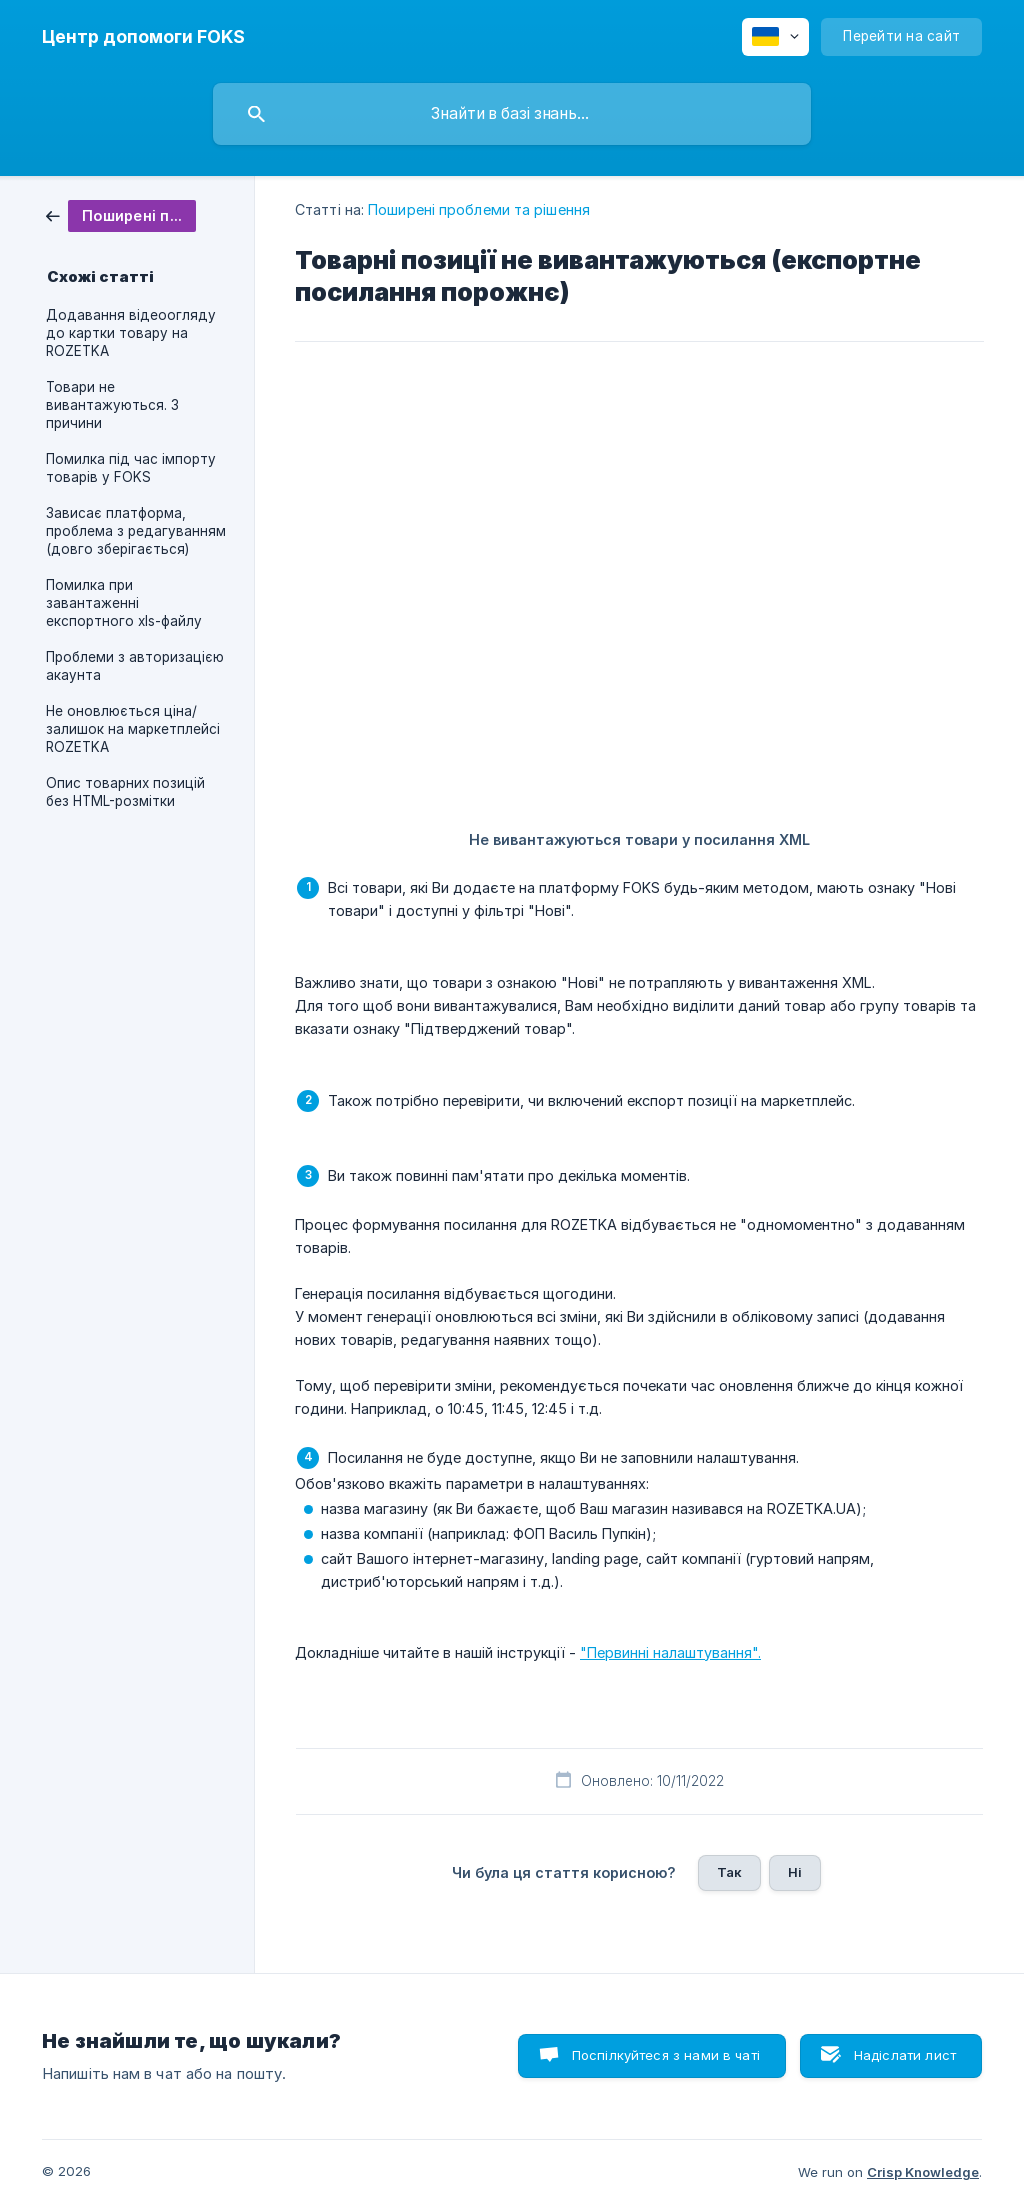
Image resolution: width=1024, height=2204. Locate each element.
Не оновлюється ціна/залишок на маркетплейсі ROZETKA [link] (133, 729)
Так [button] (729, 1872)
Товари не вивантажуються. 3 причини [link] (112, 405)
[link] (121, 214)
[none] (143, 37)
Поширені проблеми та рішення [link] (479, 209)
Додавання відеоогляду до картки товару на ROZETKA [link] (131, 333)
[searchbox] (512, 114)
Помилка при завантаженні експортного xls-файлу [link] (124, 603)
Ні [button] (795, 1872)
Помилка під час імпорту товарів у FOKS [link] (131, 468)
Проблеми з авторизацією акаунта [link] (135, 666)
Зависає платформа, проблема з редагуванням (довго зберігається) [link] (136, 531)
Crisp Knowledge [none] (923, 2172)
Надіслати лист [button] (905, 2055)
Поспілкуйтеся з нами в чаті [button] (666, 2055)
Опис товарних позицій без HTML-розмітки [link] (125, 792)
